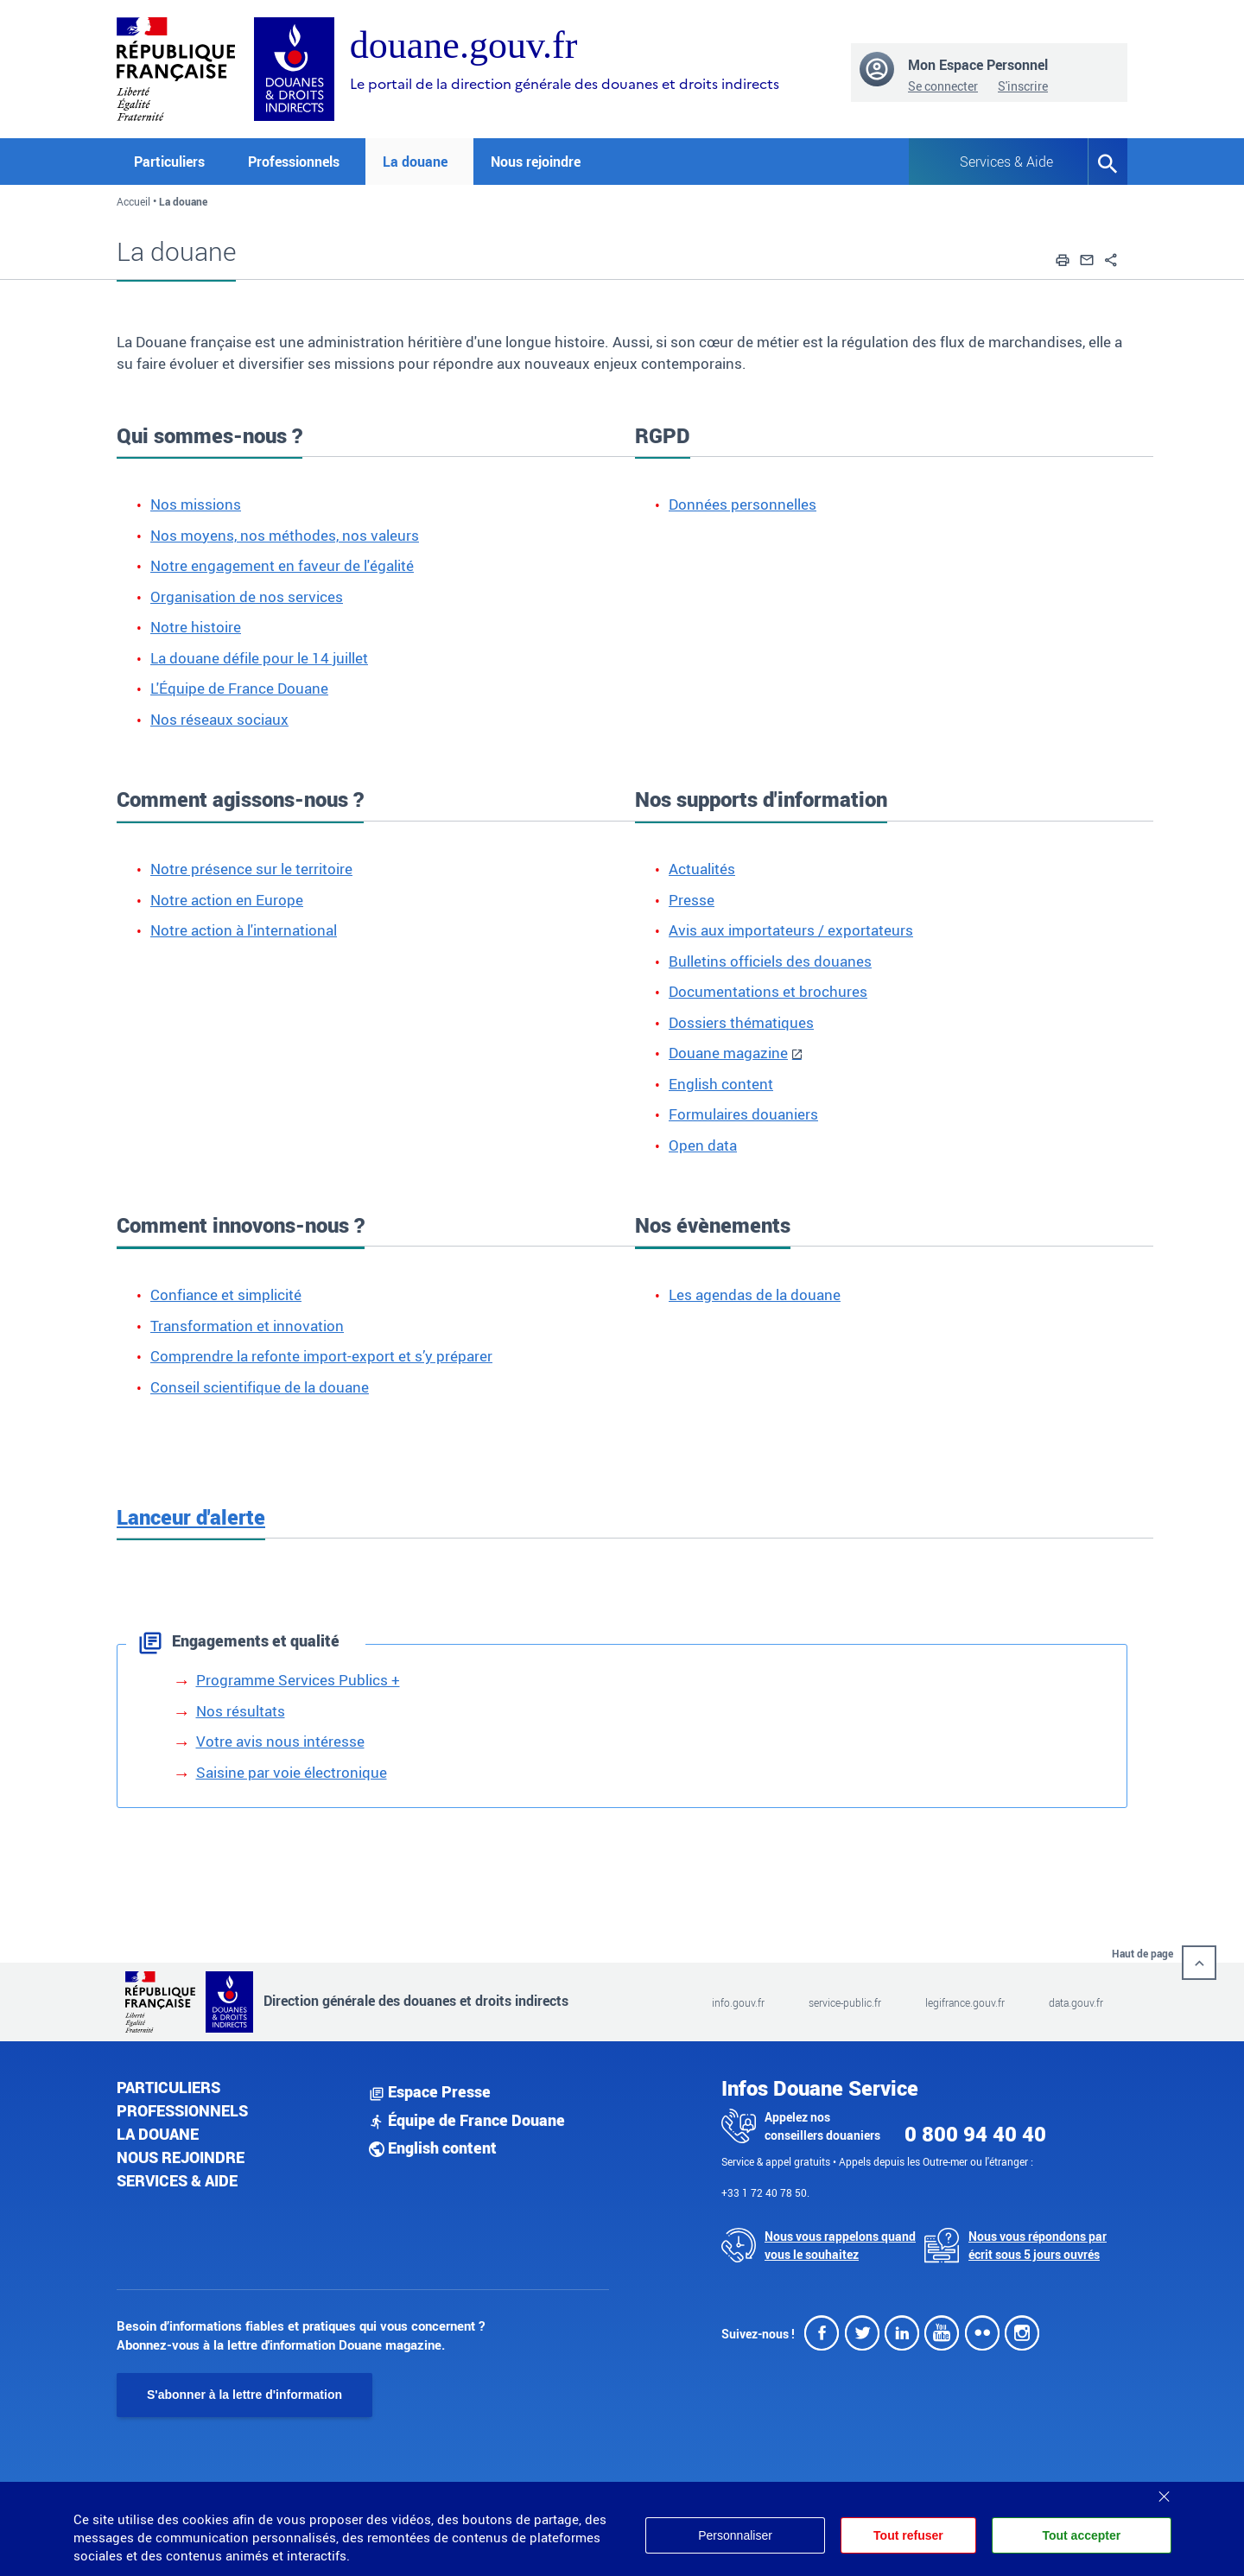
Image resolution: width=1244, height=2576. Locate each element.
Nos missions (195, 504)
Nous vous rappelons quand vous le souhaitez (840, 2245)
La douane (158, 2133)
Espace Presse (430, 2091)
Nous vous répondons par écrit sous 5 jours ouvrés (1037, 2245)
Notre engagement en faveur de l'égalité (282, 565)
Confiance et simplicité (225, 1294)
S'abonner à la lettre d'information (244, 2395)
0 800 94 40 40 (975, 2133)
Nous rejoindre (536, 161)
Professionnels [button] (294, 161)
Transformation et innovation (247, 1326)
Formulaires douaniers (743, 1114)
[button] (1062, 257)
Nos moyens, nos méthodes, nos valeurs (284, 535)
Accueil (133, 201)
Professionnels (182, 2110)
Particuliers (168, 2087)
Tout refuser (908, 2535)
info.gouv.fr (738, 2002)
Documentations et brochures (768, 991)
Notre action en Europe (226, 900)
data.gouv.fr (1076, 2002)
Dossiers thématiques (741, 1022)
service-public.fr (845, 2002)
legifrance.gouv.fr (965, 2002)
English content (721, 1084)
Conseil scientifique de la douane (259, 1387)
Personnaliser (735, 2535)
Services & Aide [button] (1006, 161)
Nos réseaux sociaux (219, 719)
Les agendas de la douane (755, 1294)
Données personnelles (742, 504)
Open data (703, 1145)
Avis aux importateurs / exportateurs (791, 930)
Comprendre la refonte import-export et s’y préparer (321, 1356)
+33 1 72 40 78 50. (765, 2192)
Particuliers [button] (169, 161)
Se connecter (943, 86)
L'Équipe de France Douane (239, 688)
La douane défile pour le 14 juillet (259, 658)
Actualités (702, 869)
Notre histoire (195, 627)
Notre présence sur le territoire (251, 869)
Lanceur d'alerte (191, 1517)
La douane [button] (415, 161)
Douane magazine (728, 1053)
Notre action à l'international (243, 930)
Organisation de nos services (246, 596)
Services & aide (177, 2180)
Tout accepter (1081, 2535)
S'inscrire (1023, 86)
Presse (691, 900)
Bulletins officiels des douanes (770, 961)
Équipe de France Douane (467, 2120)
